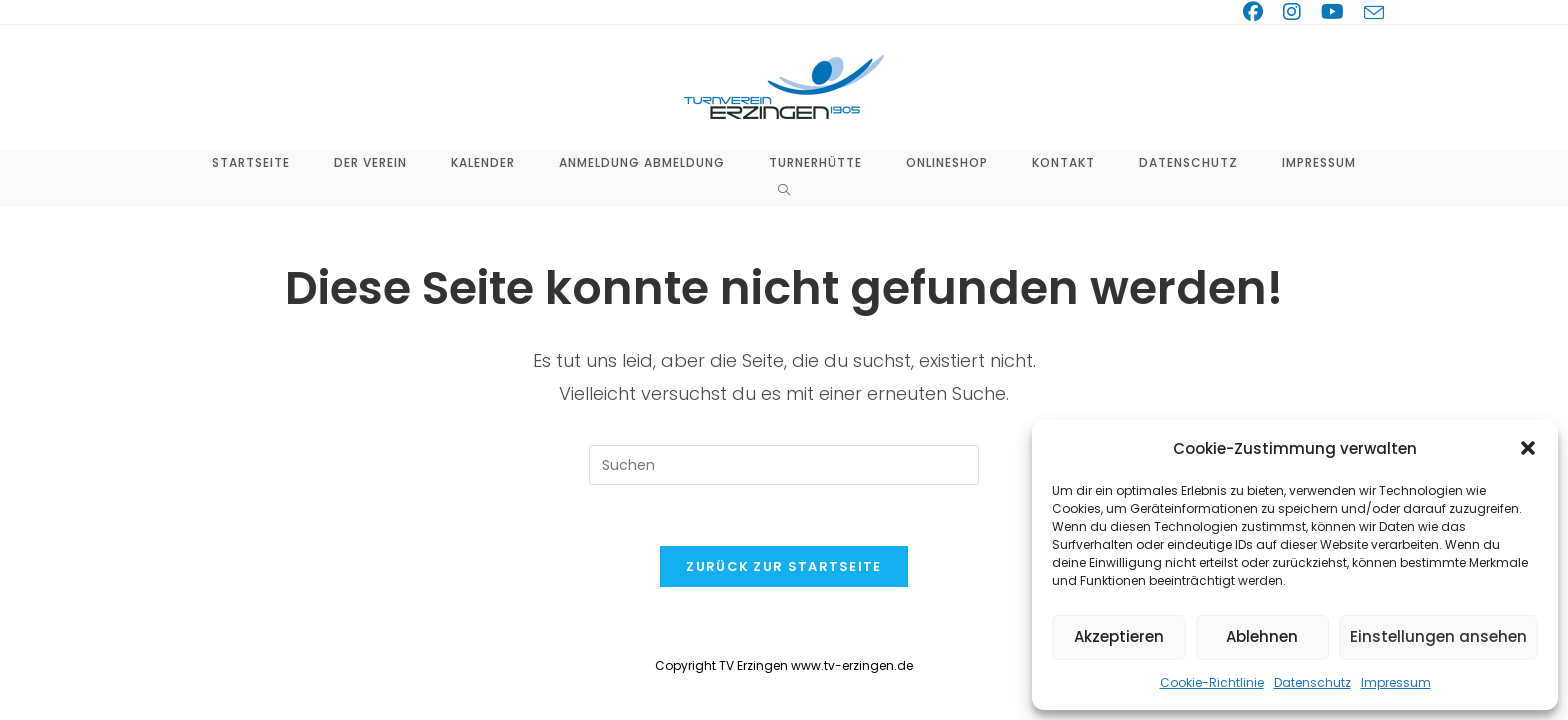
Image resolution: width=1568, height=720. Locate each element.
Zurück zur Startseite (783, 566)
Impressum (1396, 682)
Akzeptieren (1119, 636)
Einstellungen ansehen (1438, 636)
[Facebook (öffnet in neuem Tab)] (1257, 12)
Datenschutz (1312, 682)
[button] (1528, 448)
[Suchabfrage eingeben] (784, 465)
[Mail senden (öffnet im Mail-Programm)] (1371, 13)
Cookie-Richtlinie (1212, 682)
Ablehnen (1262, 636)
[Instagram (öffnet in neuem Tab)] (1296, 12)
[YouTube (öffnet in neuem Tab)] (1336, 12)
